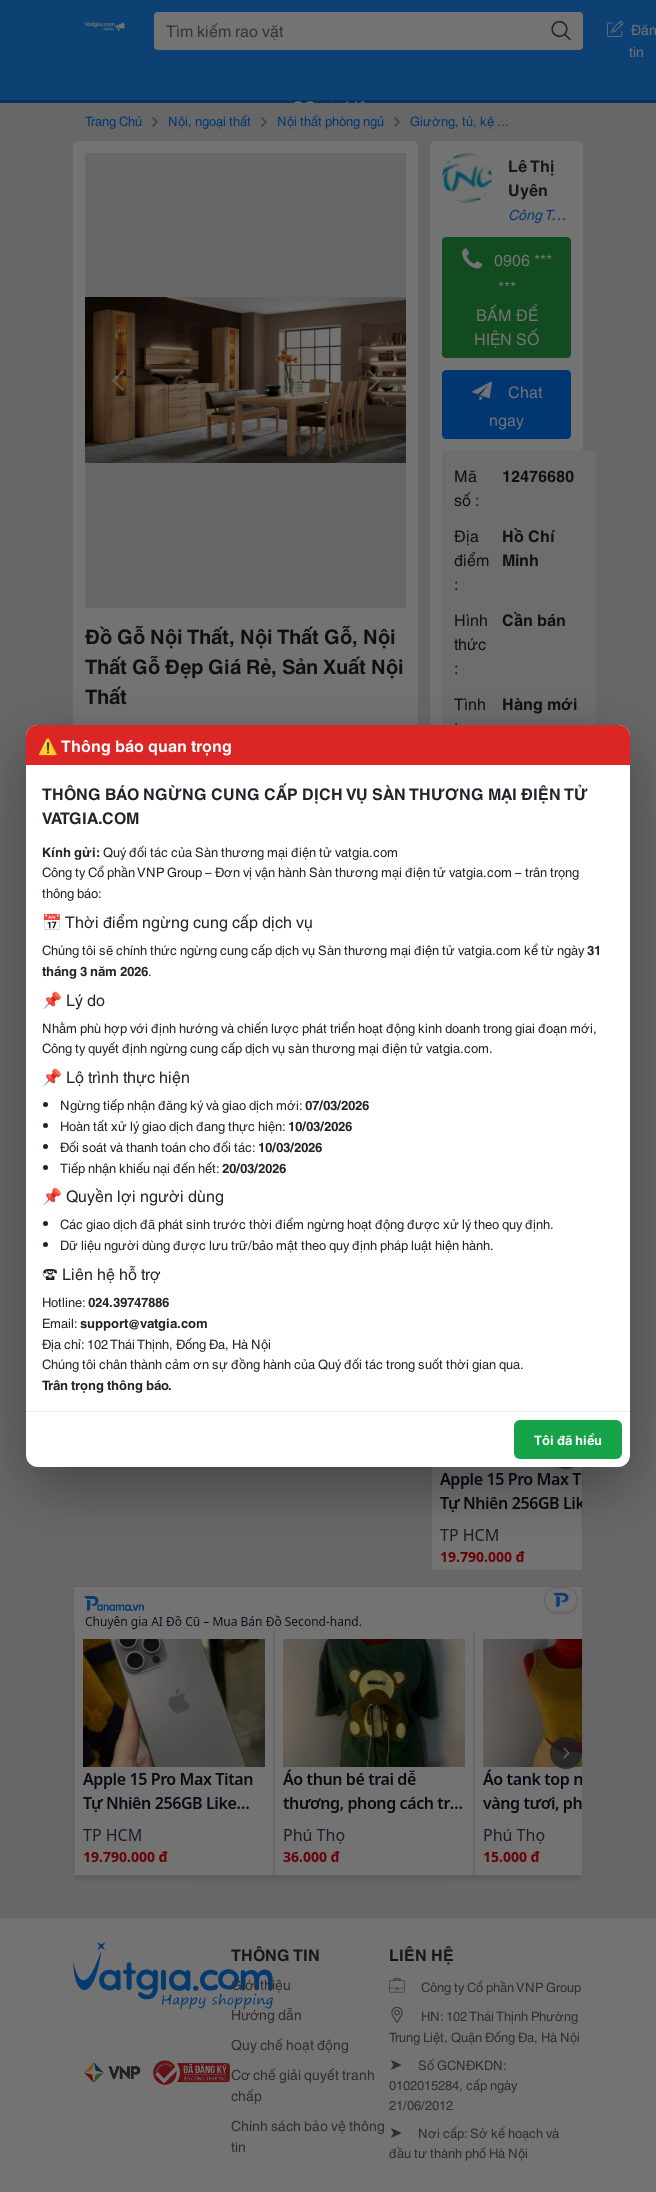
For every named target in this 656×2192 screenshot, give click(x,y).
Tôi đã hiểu (568, 1439)
